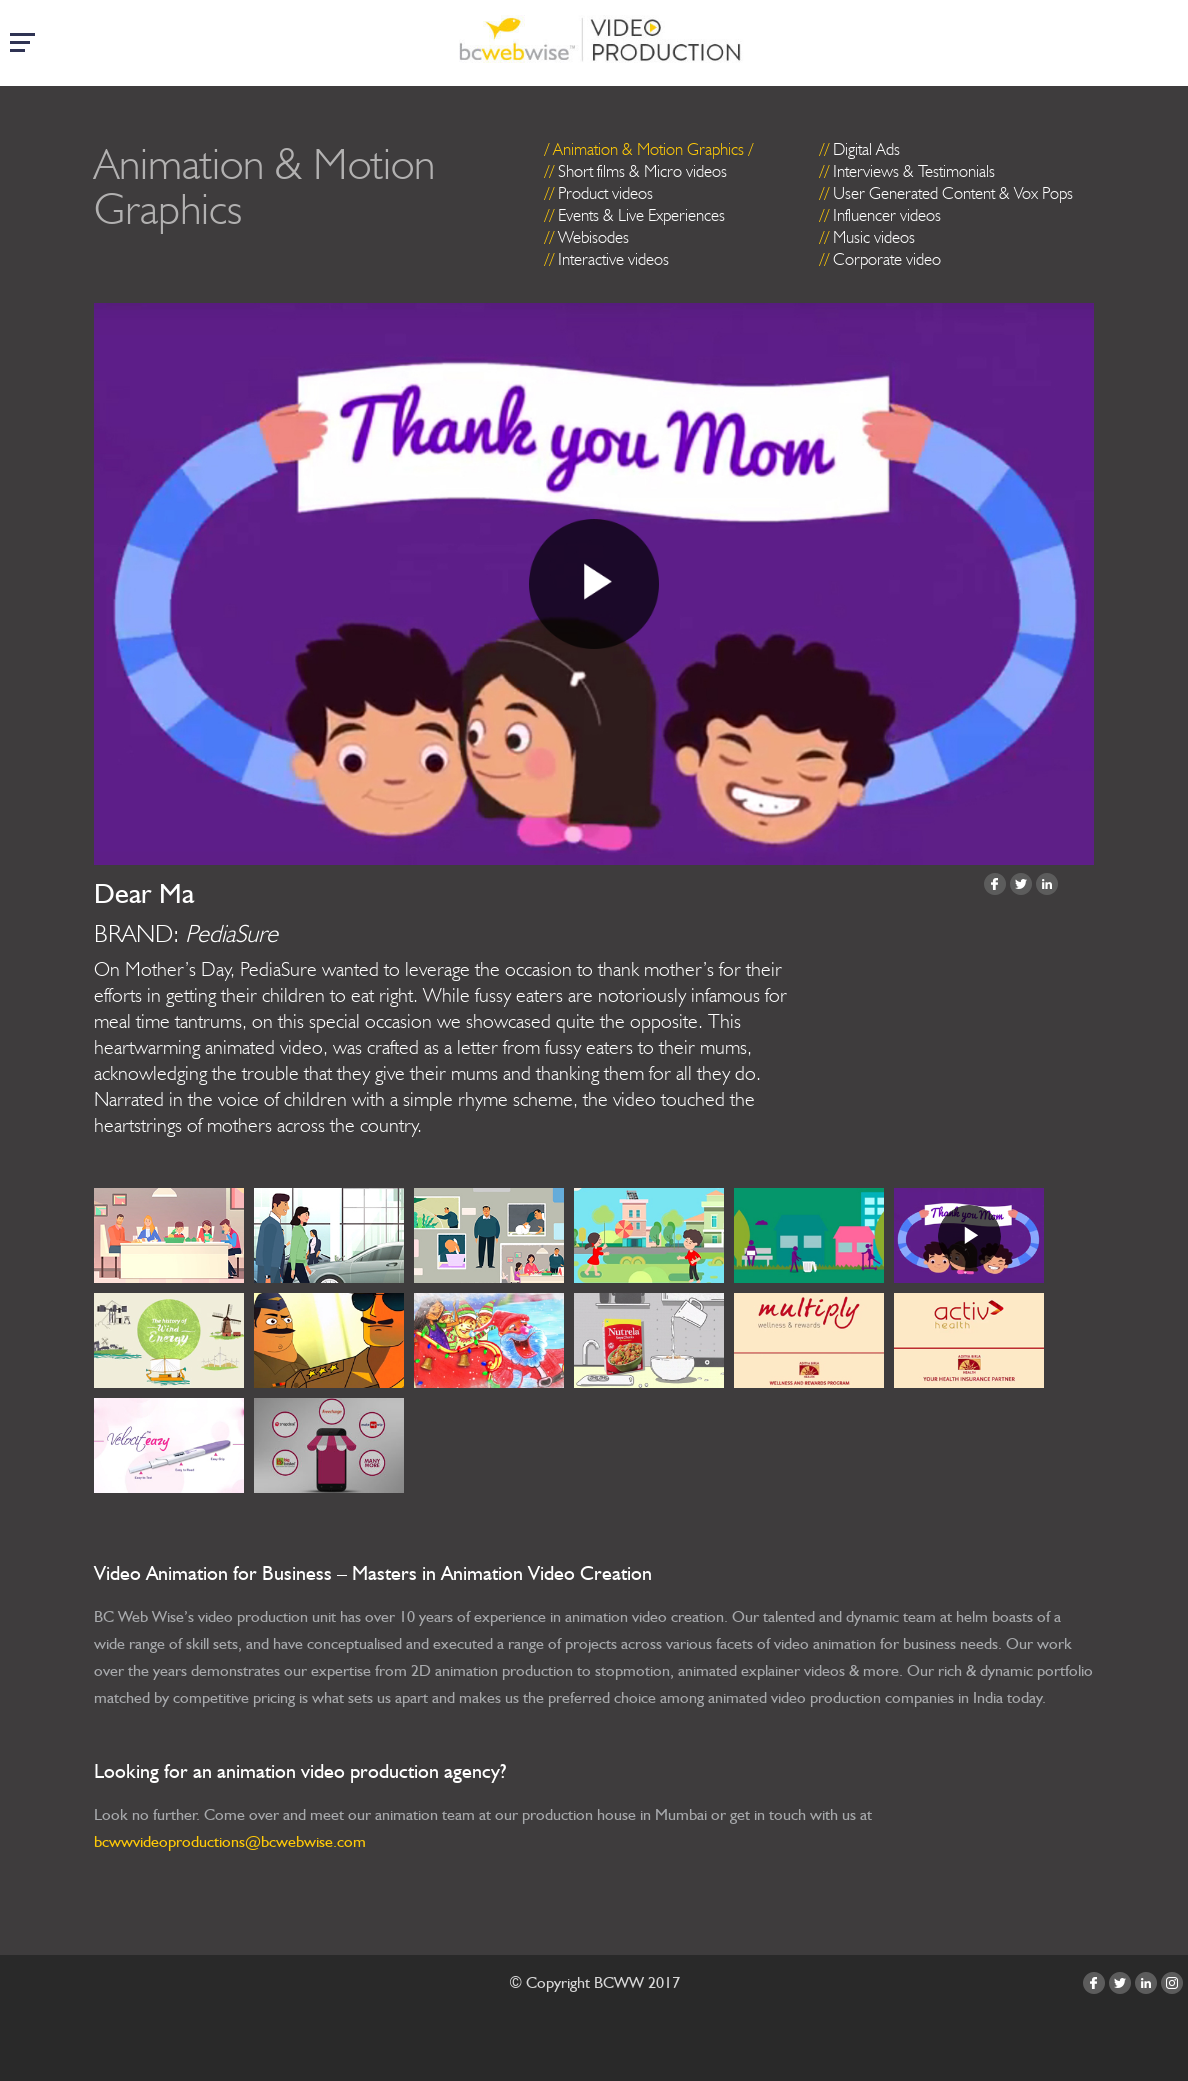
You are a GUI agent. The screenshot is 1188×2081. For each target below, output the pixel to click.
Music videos (874, 237)
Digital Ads (866, 149)
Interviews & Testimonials (914, 171)
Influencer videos (887, 215)
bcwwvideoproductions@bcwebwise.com (230, 1841)
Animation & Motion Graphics (648, 149)
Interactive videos (613, 259)
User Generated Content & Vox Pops (953, 193)
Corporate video (887, 259)
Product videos (605, 193)
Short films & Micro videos (642, 171)
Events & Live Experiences (641, 215)
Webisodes (593, 237)
